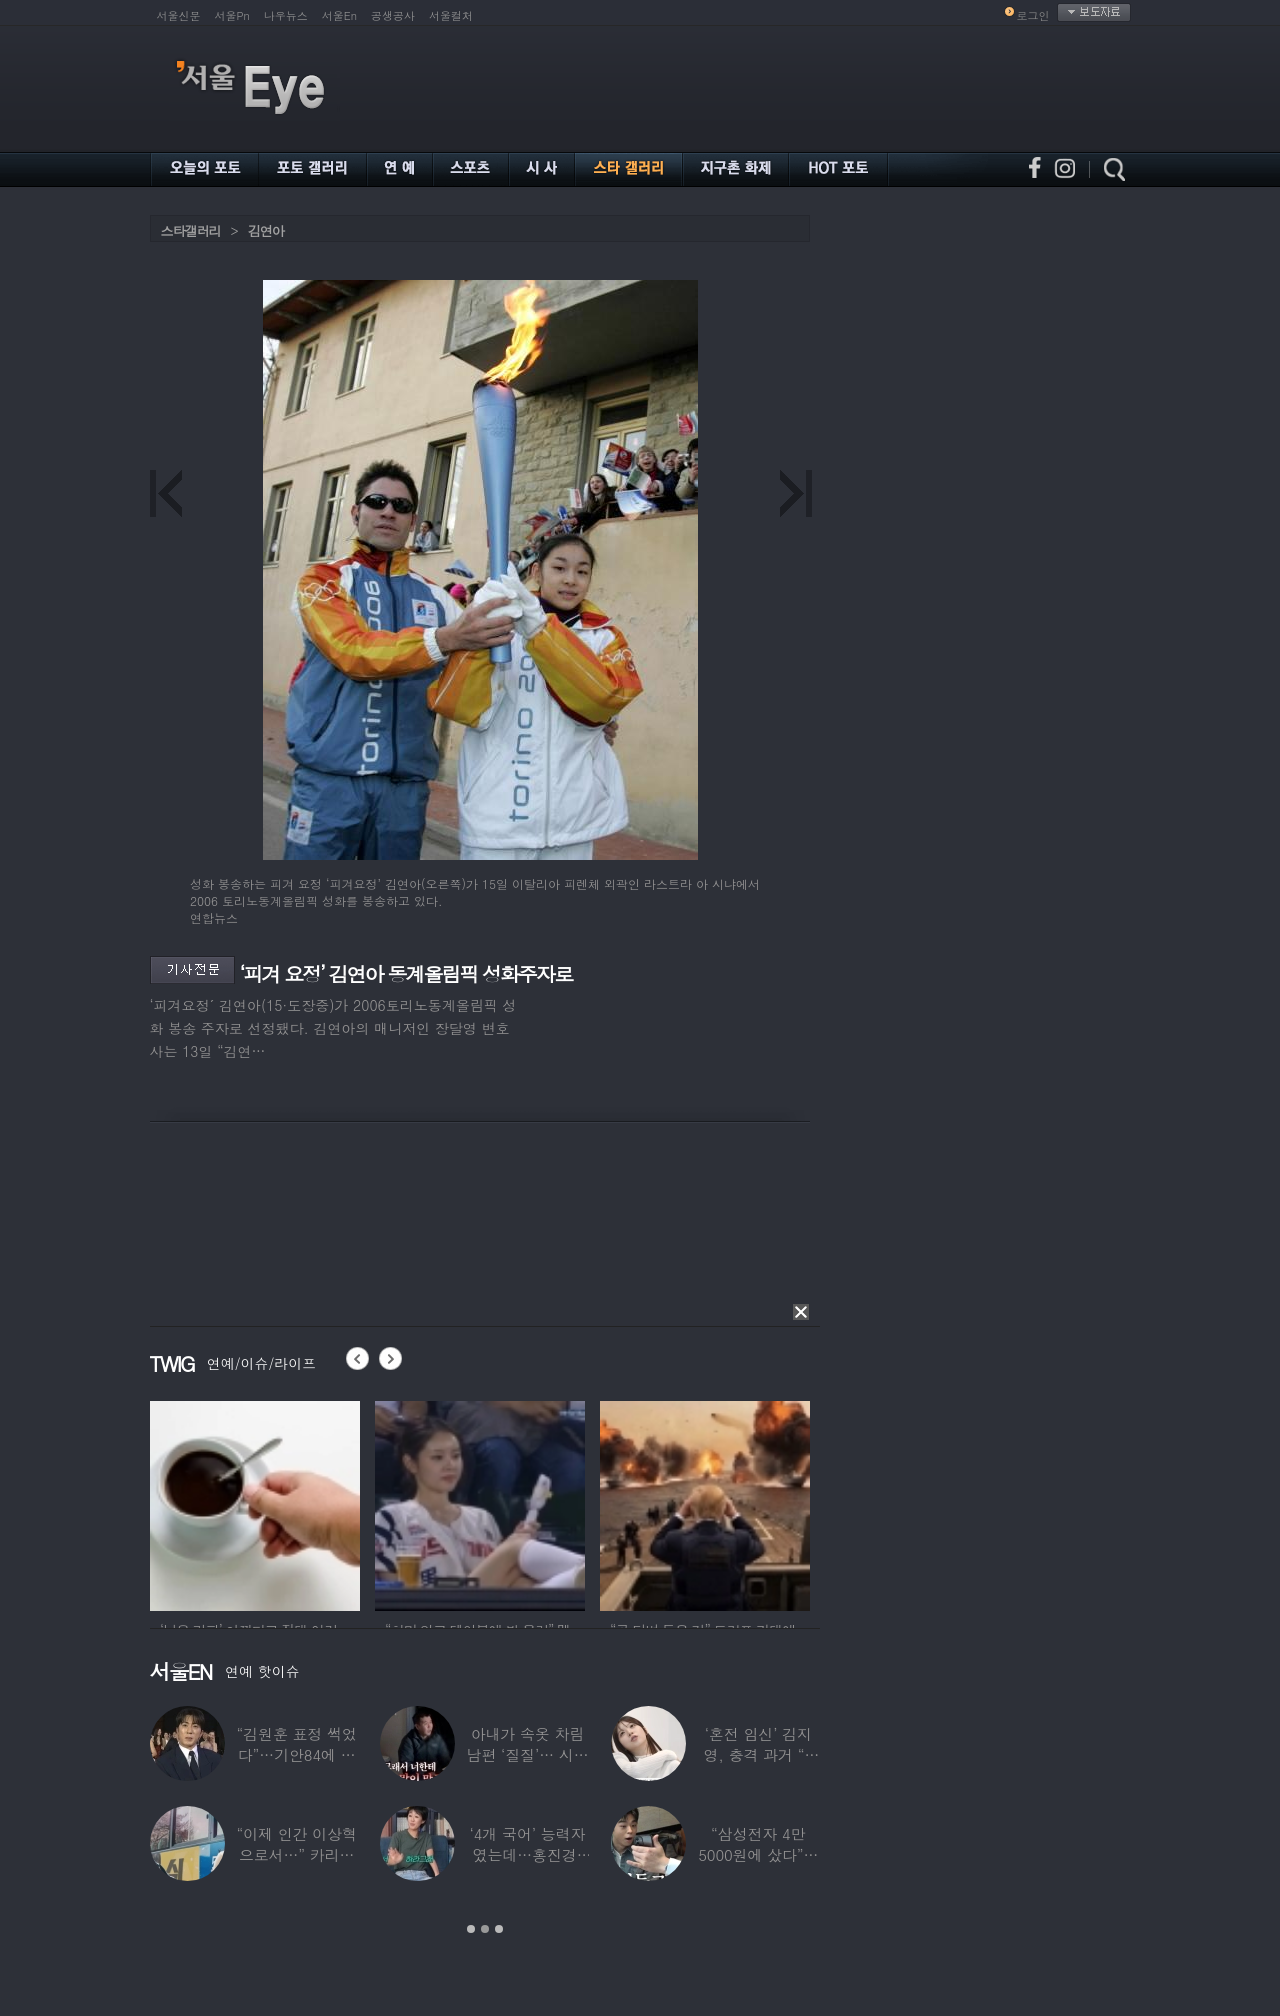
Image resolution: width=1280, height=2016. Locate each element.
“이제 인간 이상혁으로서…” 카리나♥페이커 (296, 1854)
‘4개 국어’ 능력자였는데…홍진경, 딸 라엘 (527, 1854)
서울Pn (232, 15)
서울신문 (179, 15)
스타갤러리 (191, 230)
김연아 (266, 230)
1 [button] (471, 1929)
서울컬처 (451, 15)
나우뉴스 (286, 15)
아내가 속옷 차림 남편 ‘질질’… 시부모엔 (527, 1754)
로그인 (1033, 15)
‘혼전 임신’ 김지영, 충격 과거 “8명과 (758, 1754)
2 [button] (485, 1929)
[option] (255, 1503)
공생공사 (393, 15)
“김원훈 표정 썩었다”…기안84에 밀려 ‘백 (296, 1754)
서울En (339, 15)
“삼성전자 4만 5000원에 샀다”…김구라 (758, 1854)
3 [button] (499, 1929)
